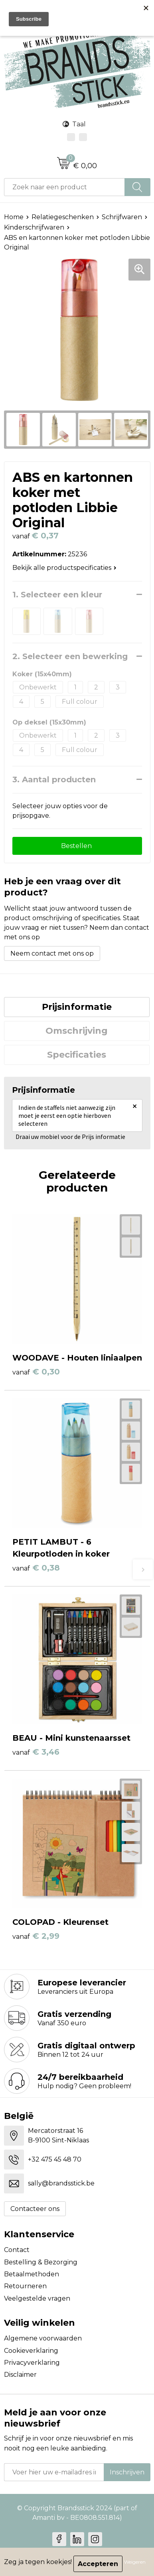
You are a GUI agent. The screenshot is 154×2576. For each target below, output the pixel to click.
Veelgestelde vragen (37, 2298)
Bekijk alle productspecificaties (64, 567)
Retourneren (25, 2286)
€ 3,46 (35, 1752)
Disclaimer (20, 2374)
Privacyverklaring (32, 2362)
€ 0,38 (36, 1568)
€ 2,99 (35, 1936)
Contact (17, 2250)
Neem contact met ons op (52, 953)
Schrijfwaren (122, 217)
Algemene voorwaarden (43, 2338)
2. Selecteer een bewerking (70, 656)
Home (14, 217)
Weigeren (135, 2562)
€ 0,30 (36, 1371)
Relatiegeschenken (63, 217)
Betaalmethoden (31, 2274)
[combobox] (64, 187)
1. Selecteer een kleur (57, 594)
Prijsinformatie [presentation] (77, 1006)
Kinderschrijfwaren (34, 227)
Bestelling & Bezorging (40, 2262)
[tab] (77, 1007)
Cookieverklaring (31, 2350)
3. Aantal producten (54, 779)
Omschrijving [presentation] (76, 1030)
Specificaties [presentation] (76, 1054)
